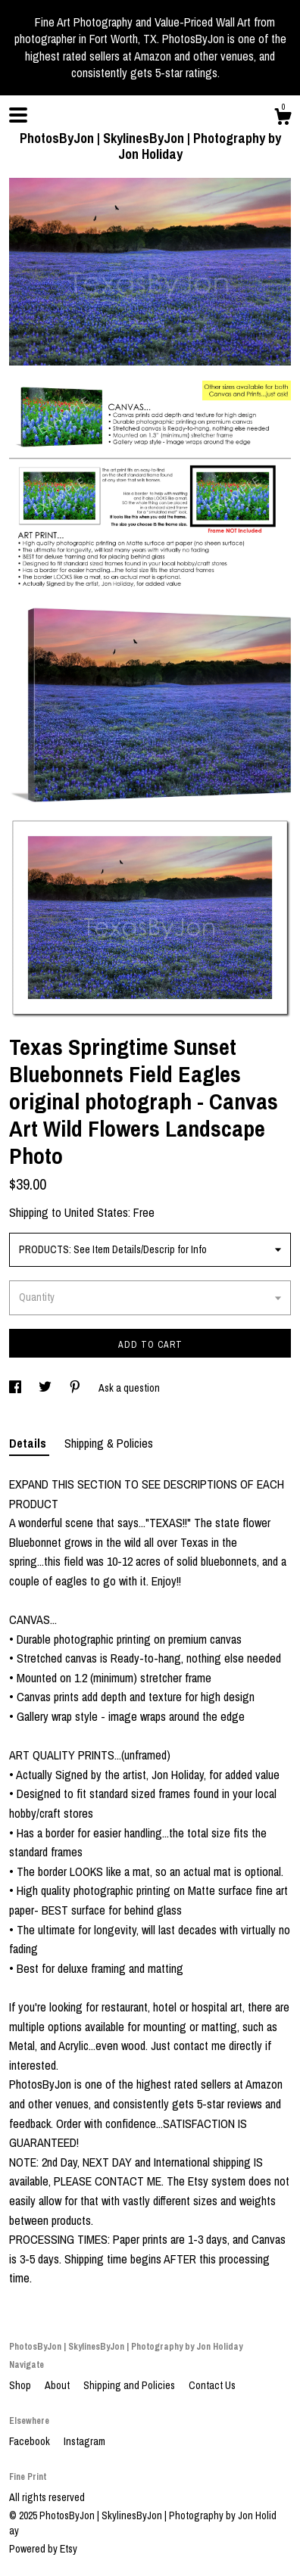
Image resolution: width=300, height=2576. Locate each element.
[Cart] (282, 118)
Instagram (84, 2441)
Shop (21, 2385)
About (58, 2385)
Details (29, 1443)
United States (96, 1212)
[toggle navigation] (18, 115)
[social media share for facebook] (16, 1388)
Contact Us (212, 2385)
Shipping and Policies (130, 2385)
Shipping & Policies (108, 1443)
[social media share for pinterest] (76, 1388)
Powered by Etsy (43, 2549)
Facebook (30, 2441)
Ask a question (129, 1388)
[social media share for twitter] (46, 1388)
